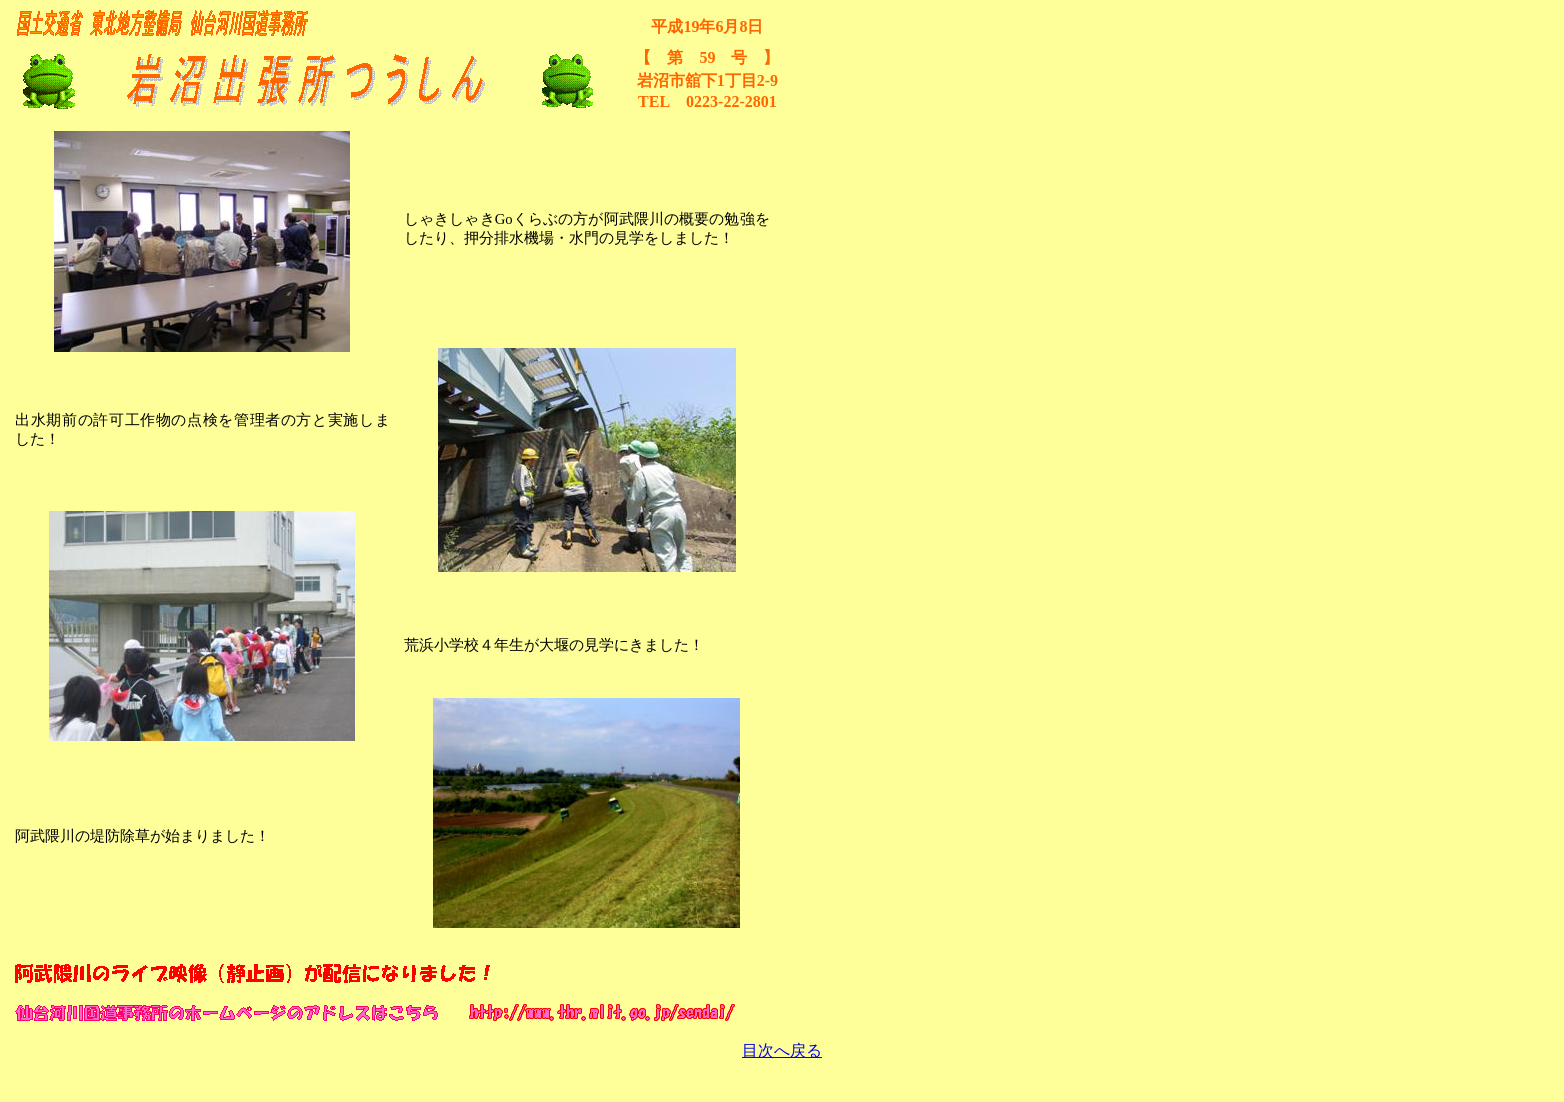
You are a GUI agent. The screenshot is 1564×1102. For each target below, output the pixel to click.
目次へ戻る (782, 1050)
